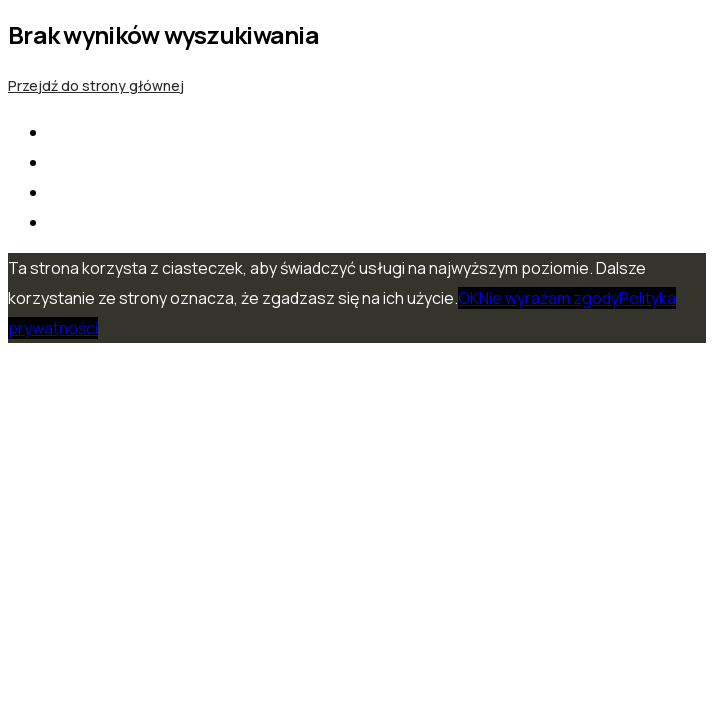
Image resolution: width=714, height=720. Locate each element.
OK (468, 298)
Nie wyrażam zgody (549, 298)
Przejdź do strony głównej (96, 85)
